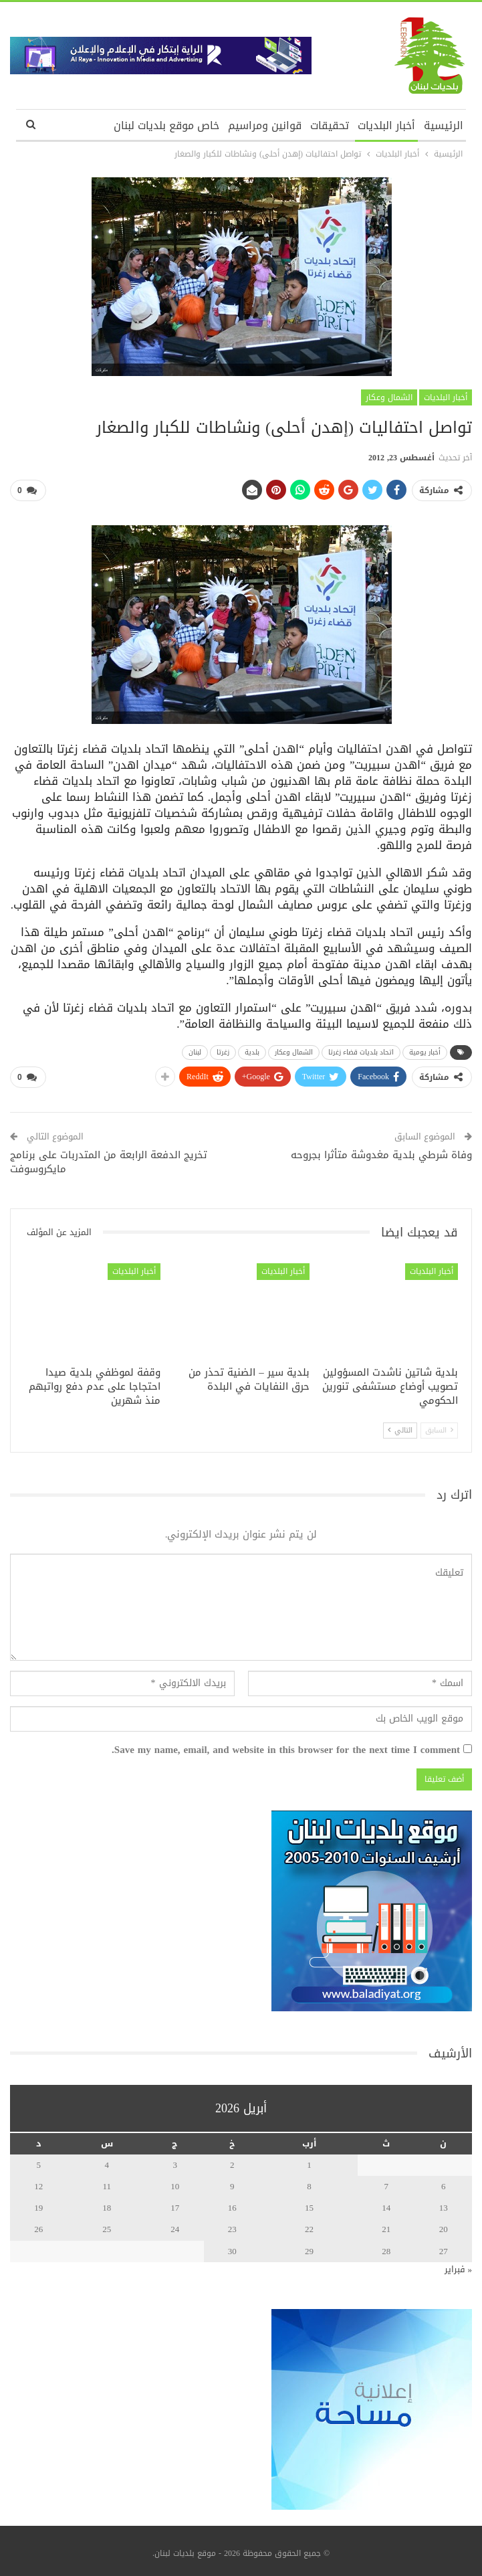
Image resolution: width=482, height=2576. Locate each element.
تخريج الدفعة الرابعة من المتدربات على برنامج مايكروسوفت (108, 1156)
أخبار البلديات (386, 125)
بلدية (252, 1049)
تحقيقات (329, 125)
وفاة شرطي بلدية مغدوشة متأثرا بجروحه (381, 1149)
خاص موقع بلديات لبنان (166, 125)
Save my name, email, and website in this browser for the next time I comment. (286, 1745)
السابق (439, 1425)
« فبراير (459, 2264)
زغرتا (223, 1049)
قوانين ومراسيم (265, 125)
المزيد (91, 125)
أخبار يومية (425, 1049)
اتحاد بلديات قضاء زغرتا (361, 1049)
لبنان (195, 1049)
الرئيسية (443, 125)
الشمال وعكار (389, 397)
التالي (400, 1425)
